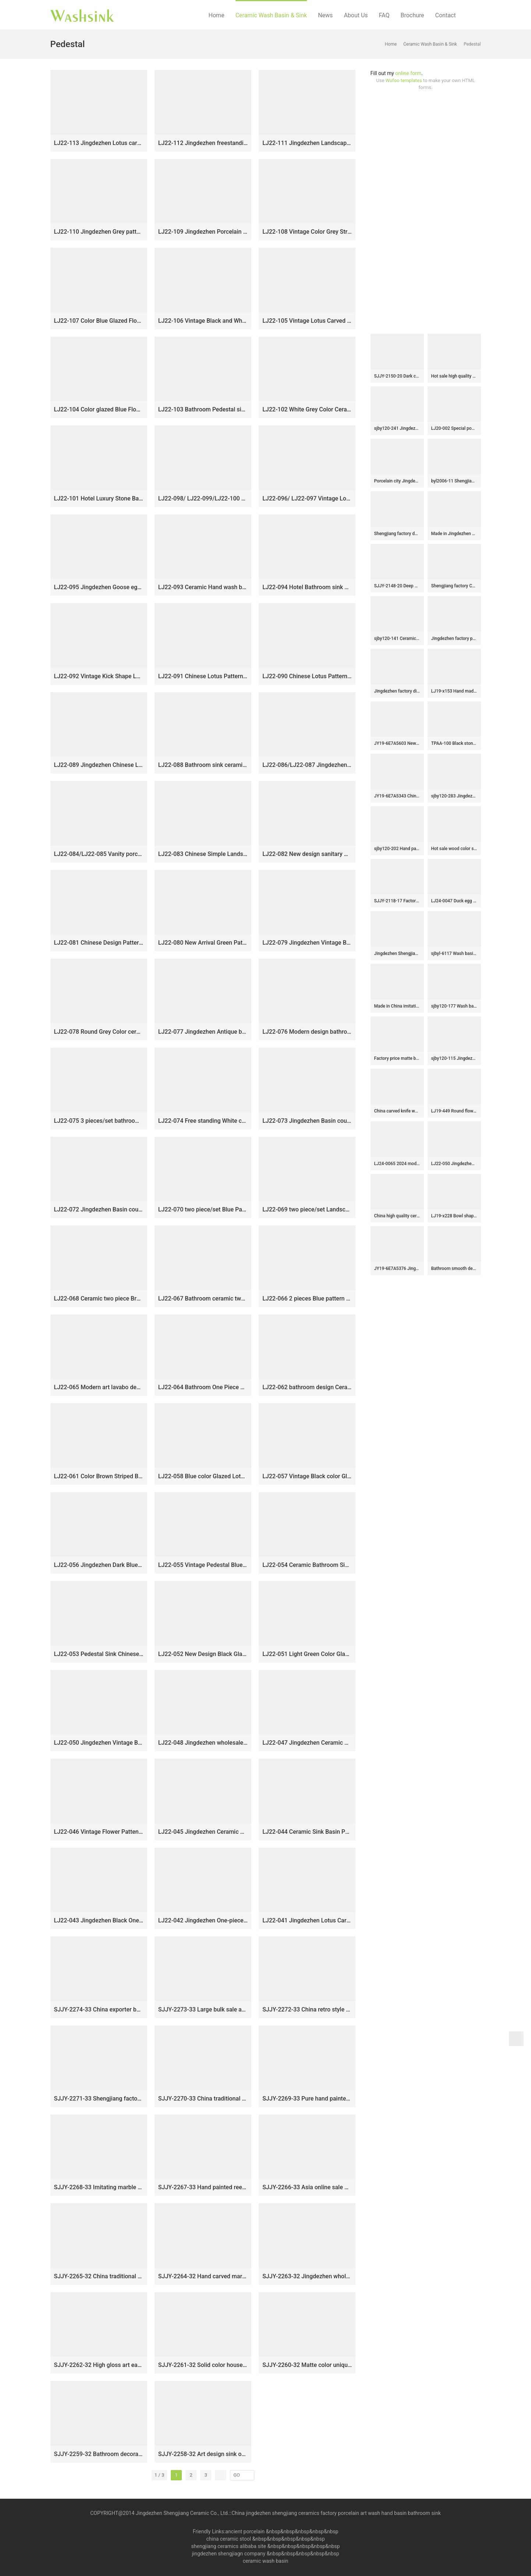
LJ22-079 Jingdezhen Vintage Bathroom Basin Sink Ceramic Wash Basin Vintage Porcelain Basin (307, 942)
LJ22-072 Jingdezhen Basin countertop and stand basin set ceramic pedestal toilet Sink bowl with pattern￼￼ (99, 1209)
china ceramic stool (228, 2539)
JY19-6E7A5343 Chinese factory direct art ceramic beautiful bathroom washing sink (397, 796)
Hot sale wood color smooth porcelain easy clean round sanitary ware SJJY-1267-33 (454, 848)
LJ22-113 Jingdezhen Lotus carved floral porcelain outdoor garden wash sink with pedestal (99, 142)
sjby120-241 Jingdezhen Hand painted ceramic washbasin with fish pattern (397, 428)
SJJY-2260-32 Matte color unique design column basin (307, 2364)
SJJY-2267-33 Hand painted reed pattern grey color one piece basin (203, 2187)
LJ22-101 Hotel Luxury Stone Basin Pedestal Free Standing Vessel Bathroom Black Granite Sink (99, 498)
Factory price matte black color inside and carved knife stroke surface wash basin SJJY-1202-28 (397, 1058)
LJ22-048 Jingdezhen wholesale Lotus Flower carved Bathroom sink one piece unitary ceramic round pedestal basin (203, 1742)
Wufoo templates (404, 80)
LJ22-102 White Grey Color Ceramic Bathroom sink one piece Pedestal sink (307, 409)
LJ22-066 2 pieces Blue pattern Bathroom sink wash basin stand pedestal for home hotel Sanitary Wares (307, 1298)
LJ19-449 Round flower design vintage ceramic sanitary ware (454, 1111)
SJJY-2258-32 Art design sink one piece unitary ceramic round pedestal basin (203, 2454)
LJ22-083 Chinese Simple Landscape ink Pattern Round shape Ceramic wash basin (203, 853)
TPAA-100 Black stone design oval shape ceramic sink (454, 743)
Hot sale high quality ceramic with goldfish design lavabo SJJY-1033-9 (454, 376)
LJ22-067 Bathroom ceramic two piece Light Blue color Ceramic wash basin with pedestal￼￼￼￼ (203, 1298)
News (325, 15)
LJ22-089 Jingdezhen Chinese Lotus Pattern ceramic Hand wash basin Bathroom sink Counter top (99, 764)
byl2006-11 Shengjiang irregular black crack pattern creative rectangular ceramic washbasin (454, 481)
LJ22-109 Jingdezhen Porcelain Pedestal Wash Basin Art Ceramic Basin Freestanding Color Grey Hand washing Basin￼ (203, 231)
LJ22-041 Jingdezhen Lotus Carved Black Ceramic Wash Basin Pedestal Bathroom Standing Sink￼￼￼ (307, 1920)
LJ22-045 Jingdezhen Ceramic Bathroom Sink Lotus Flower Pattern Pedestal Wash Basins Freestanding (203, 1831)
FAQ (384, 15)
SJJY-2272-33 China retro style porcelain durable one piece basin (307, 2009)
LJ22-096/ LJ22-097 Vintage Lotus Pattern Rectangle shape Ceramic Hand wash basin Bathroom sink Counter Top (307, 498)
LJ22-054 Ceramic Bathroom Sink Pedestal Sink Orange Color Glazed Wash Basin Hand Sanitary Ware (307, 1564)
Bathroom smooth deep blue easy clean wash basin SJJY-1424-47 (454, 1268)
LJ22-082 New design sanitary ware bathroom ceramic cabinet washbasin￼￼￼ (307, 853)
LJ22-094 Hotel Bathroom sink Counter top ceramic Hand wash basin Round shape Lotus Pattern (307, 587)
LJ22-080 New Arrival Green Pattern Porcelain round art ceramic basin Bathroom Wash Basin (203, 942)
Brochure (412, 15)
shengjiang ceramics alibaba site (228, 2546)
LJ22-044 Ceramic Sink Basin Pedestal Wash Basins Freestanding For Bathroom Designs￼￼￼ (307, 1831)
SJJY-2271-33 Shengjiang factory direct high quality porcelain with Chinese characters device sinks (99, 2098)
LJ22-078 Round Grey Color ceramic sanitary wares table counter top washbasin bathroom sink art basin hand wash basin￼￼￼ (99, 1031)
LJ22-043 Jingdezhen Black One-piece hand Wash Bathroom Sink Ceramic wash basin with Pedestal (99, 1920)
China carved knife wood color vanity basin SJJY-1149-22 (397, 1111)
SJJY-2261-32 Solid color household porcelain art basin (203, 2364)
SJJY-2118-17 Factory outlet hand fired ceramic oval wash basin (397, 900)
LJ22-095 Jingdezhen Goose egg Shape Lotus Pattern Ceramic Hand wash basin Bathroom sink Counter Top (99, 587)
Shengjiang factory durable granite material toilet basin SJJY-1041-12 (397, 533)
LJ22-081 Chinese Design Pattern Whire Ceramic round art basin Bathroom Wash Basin (99, 942)
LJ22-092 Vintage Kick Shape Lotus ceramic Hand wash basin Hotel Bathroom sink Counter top (99, 676)
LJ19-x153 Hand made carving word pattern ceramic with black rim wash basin (454, 691)
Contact (445, 15)
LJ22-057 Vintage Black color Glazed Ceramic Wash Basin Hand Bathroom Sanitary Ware (307, 1476)
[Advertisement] (426, 212)
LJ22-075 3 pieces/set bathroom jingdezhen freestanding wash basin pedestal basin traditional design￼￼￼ (99, 1120)
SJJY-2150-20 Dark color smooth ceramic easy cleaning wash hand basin (397, 376)
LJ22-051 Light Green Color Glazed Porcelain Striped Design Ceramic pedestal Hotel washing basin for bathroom (307, 1653)
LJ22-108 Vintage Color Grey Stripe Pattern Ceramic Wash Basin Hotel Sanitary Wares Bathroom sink (307, 231)
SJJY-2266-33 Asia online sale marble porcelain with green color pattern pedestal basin (307, 2187)
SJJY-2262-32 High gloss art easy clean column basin (99, 2364)
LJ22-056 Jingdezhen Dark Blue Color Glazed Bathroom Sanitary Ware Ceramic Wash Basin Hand (99, 1564)
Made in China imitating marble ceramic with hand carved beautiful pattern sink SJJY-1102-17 (397, 1006)
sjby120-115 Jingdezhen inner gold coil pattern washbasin (454, 1058)
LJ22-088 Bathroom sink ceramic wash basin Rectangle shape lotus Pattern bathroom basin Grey (203, 764)
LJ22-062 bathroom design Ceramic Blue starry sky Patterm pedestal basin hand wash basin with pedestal (307, 1387)
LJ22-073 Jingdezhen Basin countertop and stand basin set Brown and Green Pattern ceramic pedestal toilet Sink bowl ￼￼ (307, 1120)
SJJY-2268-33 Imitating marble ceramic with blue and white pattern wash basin (99, 2187)
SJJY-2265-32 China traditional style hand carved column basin (99, 2276)
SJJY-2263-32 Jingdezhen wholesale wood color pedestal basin (307, 2276)
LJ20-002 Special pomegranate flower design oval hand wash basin (454, 428)
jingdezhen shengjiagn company (228, 2553)
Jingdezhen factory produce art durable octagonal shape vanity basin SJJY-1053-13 (454, 638)
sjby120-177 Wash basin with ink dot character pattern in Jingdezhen (454, 1006)
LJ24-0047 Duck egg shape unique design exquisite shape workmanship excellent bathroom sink (454, 900)
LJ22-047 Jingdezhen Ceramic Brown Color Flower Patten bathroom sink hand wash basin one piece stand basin (307, 1742)
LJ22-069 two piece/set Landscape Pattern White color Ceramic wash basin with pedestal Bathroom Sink (307, 1209)
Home (216, 15)
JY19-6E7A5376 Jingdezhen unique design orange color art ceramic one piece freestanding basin (397, 1268)
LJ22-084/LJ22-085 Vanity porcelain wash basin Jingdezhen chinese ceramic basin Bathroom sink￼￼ (99, 853)
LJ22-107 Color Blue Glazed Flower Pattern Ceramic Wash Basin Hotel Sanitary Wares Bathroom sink (99, 320)
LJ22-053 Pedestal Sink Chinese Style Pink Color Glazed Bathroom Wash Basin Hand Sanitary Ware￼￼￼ (99, 1653)
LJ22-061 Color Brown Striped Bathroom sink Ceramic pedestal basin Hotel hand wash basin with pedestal (99, 1476)
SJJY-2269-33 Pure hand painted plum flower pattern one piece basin (307, 2098)
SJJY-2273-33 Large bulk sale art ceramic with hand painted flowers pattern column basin (203, 2009)
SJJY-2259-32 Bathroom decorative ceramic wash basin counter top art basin (99, 2454)
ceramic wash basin (265, 2561)
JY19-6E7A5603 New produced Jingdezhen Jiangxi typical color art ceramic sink (397, 743)
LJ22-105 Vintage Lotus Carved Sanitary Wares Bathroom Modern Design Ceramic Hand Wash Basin (307, 320)
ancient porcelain (245, 2531)
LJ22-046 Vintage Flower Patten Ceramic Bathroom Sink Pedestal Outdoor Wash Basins (99, 1831)
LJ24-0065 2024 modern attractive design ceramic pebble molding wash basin (397, 1163)
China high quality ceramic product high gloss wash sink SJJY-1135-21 (397, 1215)
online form (408, 73)
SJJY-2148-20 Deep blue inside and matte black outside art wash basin (397, 585)
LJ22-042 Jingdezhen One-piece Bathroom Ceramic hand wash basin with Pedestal (203, 1920)
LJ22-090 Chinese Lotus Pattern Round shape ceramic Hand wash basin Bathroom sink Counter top (307, 676)
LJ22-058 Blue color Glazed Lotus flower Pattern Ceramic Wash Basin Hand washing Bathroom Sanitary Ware (203, 1476)
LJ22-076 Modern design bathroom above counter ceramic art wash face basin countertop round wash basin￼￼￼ (307, 1031)
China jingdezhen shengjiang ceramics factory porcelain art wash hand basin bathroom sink (336, 2513)
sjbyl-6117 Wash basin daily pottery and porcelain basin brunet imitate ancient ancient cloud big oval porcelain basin (454, 953)
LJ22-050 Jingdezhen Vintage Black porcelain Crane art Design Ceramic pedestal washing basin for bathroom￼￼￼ (99, 1742)
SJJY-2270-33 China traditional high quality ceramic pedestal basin (203, 2098)
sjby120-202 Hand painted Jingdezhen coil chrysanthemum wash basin (397, 848)
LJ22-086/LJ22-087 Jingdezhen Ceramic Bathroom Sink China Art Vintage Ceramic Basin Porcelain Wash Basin (307, 764)
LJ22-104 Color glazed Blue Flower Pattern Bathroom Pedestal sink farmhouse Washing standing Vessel (99, 409)
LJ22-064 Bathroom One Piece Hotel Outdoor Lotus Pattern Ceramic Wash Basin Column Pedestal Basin (203, 1387)
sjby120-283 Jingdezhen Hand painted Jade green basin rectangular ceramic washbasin (454, 796)
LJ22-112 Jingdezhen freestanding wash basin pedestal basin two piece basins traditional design (203, 142)
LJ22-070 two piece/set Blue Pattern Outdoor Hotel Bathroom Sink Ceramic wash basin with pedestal (203, 1209)
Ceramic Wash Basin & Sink (271, 15)
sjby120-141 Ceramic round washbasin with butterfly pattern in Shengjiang (397, 638)
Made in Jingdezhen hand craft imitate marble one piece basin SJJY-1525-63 (454, 533)
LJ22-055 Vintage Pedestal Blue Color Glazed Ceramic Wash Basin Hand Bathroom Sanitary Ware (203, 1564)
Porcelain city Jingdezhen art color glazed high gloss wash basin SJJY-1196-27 (397, 481)
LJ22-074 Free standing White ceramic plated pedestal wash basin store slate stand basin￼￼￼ (203, 1120)
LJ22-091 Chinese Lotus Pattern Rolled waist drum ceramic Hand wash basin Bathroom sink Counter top (203, 676)
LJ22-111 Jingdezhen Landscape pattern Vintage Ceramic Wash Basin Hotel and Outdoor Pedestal (307, 142)
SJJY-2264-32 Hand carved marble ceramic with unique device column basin (203, 2276)
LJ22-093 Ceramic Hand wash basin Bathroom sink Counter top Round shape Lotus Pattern (203, 587)
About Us (356, 15)
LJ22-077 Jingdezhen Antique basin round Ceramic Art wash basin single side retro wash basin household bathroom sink (203, 1031)
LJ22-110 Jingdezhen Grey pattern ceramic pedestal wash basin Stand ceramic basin (99, 231)
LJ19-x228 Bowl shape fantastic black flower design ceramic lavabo (454, 1215)
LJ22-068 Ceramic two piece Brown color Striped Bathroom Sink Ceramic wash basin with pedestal (99, 1298)
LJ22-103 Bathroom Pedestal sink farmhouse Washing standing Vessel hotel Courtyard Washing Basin (203, 409)
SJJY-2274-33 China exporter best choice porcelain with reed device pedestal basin (99, 2009)
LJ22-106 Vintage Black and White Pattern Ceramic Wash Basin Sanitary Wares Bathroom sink (203, 320)
